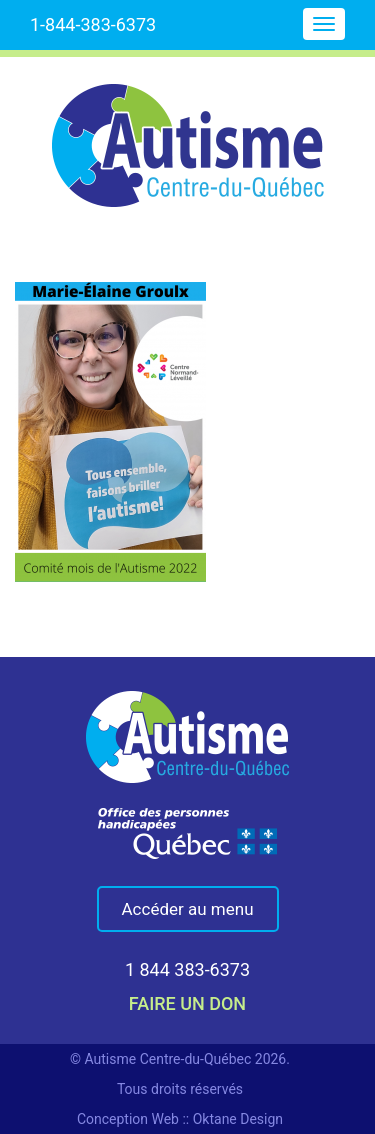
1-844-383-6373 (93, 24)
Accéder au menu (188, 909)
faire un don (187, 1003)
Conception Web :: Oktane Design (180, 1119)
